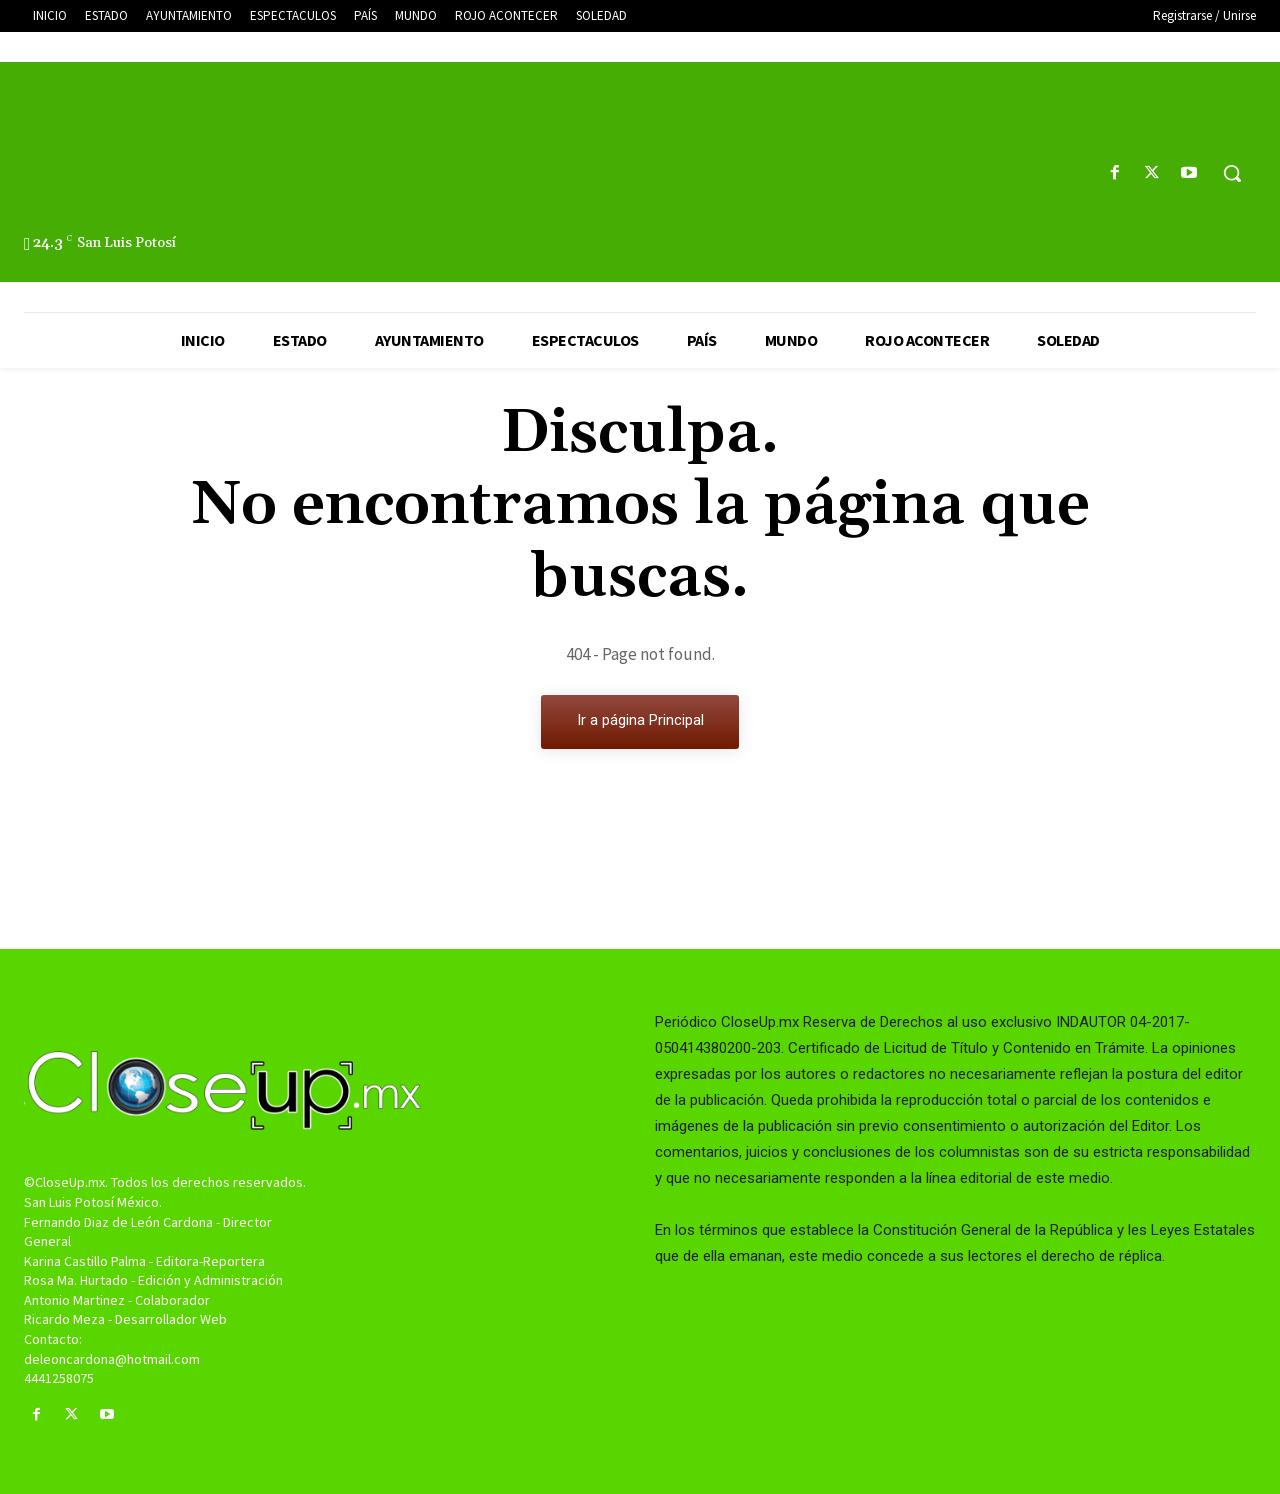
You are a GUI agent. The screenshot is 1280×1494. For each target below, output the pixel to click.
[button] (1232, 173)
